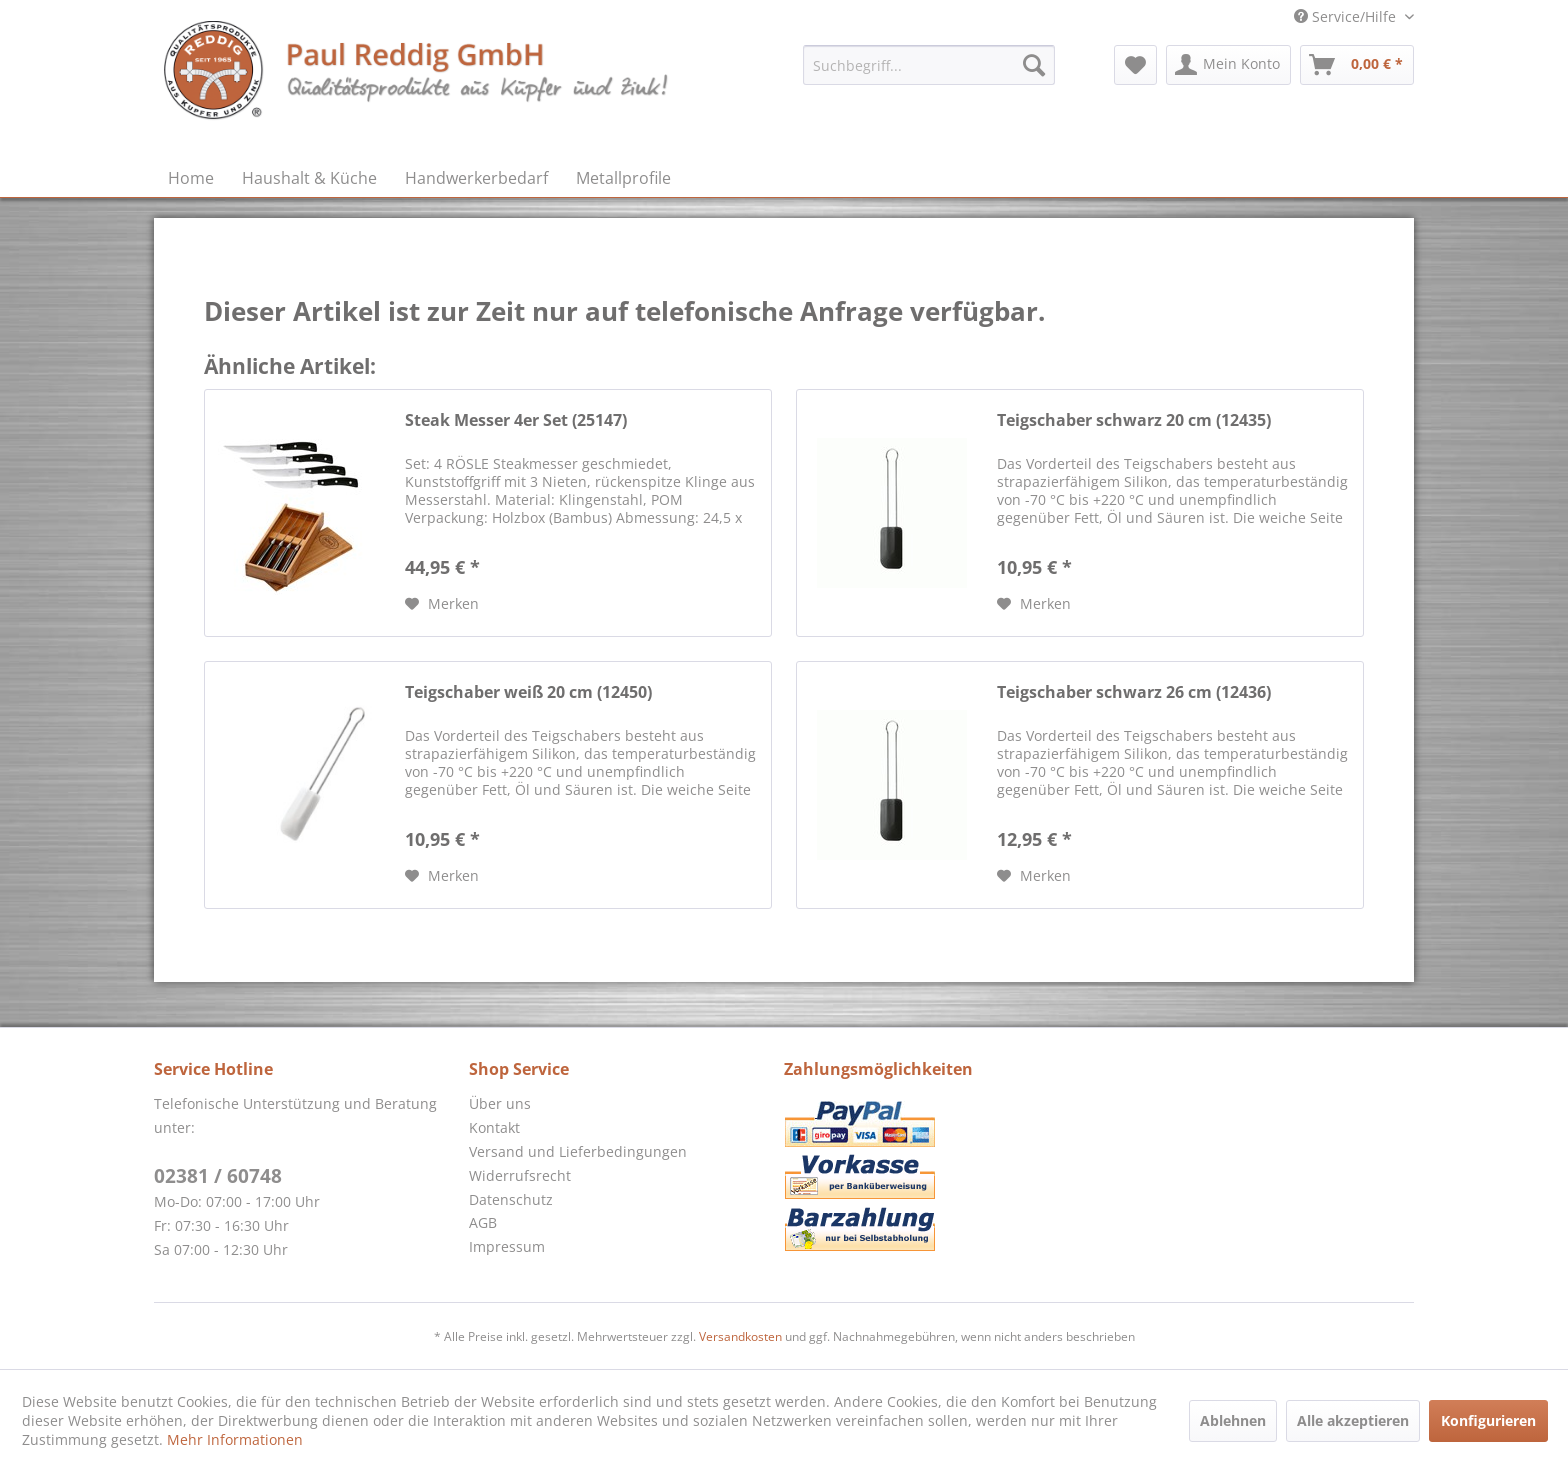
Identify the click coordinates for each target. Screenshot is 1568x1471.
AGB (483, 1222)
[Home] (191, 178)
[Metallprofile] (623, 178)
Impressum (507, 1246)
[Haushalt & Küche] (309, 178)
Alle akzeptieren (1353, 1420)
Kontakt (494, 1127)
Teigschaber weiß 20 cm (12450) (528, 692)
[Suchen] (1034, 65)
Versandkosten (740, 1336)
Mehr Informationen (235, 1439)
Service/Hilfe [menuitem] (1347, 16)
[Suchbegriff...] (929, 65)
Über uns (500, 1103)
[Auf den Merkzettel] (442, 604)
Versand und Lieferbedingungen (578, 1151)
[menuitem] (929, 65)
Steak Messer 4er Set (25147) (516, 420)
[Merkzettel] (1135, 65)
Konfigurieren (1488, 1420)
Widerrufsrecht (520, 1175)
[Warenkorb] (1357, 65)
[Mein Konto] (1228, 65)
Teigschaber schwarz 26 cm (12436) (1134, 692)
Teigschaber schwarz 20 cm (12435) (1134, 420)
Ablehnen (1233, 1420)
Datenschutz (511, 1199)
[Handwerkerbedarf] (476, 178)
